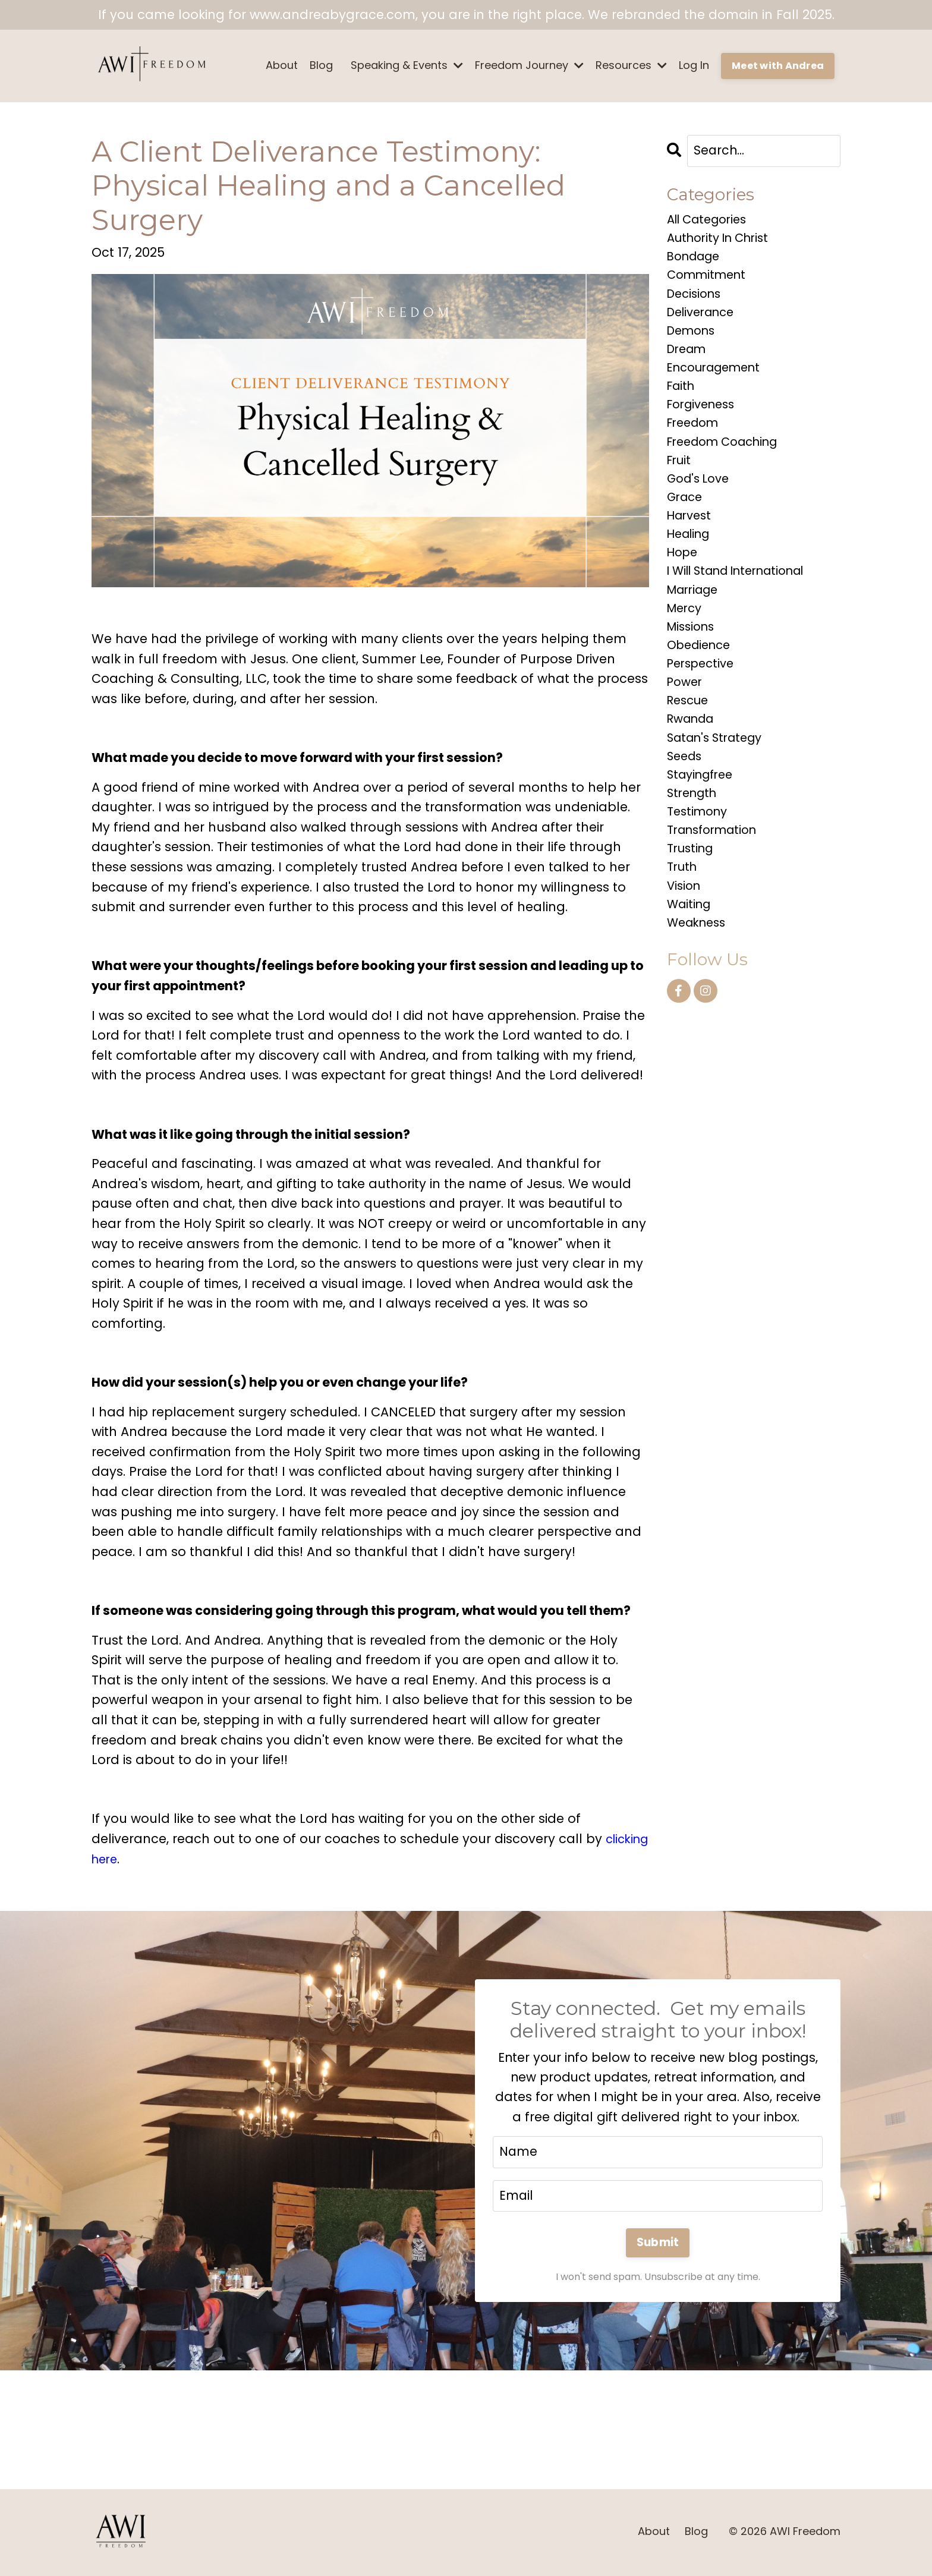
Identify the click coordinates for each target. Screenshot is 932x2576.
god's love (701, 500)
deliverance (704, 320)
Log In (694, 65)
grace (686, 520)
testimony (699, 859)
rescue (690, 739)
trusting (692, 899)
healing (691, 560)
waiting (691, 959)
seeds (686, 799)
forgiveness (704, 420)
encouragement (718, 380)
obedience (701, 680)
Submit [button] (658, 2244)
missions (693, 660)
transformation (716, 879)
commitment (709, 280)
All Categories (711, 220)
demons (693, 340)
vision (685, 939)
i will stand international (745, 600)
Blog (321, 65)
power (686, 720)
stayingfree (703, 820)
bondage (696, 260)
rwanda (693, 760)
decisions (696, 300)
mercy (686, 639)
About (282, 65)
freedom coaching (728, 460)
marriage (696, 620)
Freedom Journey (529, 65)
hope (684, 580)
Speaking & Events (407, 65)
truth (683, 919)
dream (688, 360)
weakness (699, 979)
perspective (703, 699)
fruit (680, 480)
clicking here (131, 1859)
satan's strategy (719, 780)
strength (694, 839)
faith (682, 400)
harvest (691, 540)
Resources (631, 65)
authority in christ (723, 240)
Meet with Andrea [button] (778, 66)
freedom (695, 440)
